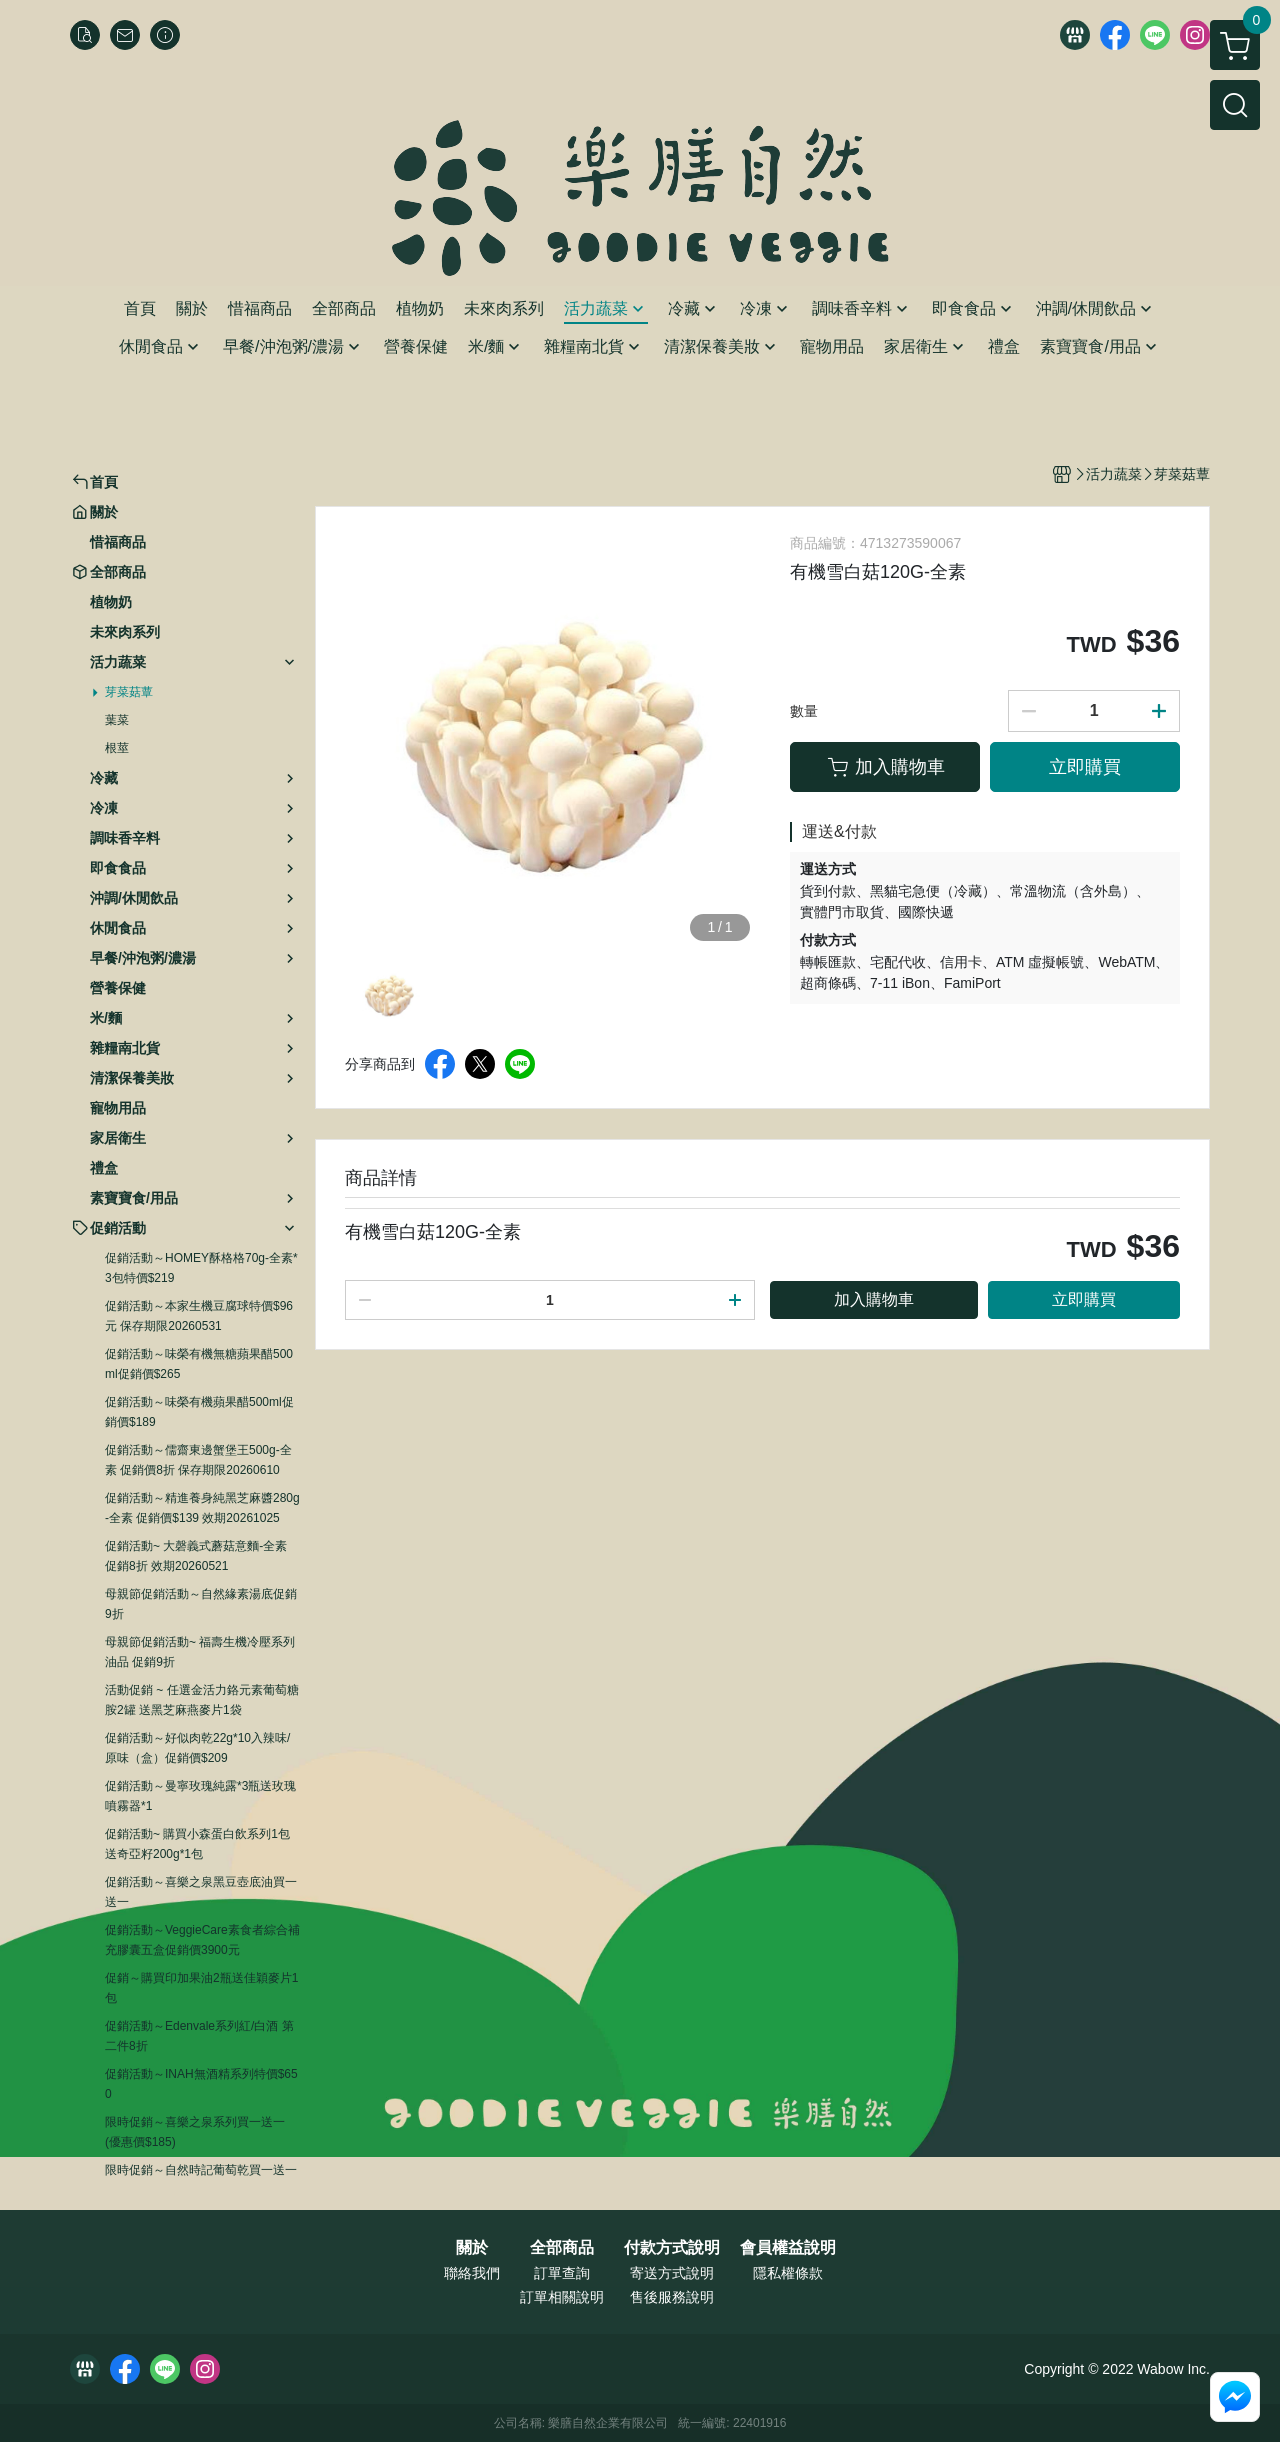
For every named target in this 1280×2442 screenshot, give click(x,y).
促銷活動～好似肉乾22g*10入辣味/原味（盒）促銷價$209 (197, 1748)
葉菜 (117, 720)
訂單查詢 (562, 2273)
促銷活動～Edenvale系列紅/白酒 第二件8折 (199, 2036)
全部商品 (562, 2248)
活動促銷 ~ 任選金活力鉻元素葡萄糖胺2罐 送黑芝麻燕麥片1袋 (202, 1700)
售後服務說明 (672, 2297)
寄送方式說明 (672, 2273)
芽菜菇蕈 (129, 692)
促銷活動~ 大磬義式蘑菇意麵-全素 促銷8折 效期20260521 (196, 1556)
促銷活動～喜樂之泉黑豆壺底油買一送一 (201, 1892)
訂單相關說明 (562, 2297)
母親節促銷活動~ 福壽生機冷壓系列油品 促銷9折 (200, 1652)
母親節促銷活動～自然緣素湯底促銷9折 (201, 1604)
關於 (472, 2248)
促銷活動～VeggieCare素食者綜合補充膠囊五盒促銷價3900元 (202, 1940)
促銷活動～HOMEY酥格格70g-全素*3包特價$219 (201, 1268)
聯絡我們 (472, 2273)
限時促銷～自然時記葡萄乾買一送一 (201, 2170)
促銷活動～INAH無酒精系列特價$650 (201, 2084)
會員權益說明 (788, 2248)
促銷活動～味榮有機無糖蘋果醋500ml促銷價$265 (199, 1364)
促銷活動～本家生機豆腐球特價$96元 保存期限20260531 (199, 1316)
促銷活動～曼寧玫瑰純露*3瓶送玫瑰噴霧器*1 (200, 1796)
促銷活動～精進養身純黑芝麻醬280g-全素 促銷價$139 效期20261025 (202, 1508)
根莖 (117, 748)
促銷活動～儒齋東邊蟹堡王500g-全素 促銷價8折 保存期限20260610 (198, 1460)
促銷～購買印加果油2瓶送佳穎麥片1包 (201, 1988)
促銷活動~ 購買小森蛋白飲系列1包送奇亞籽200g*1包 (197, 1844)
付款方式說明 (672, 2248)
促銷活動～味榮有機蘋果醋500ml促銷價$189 (199, 1412)
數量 (804, 711)
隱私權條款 (788, 2273)
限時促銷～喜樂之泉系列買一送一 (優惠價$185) (195, 2132)
